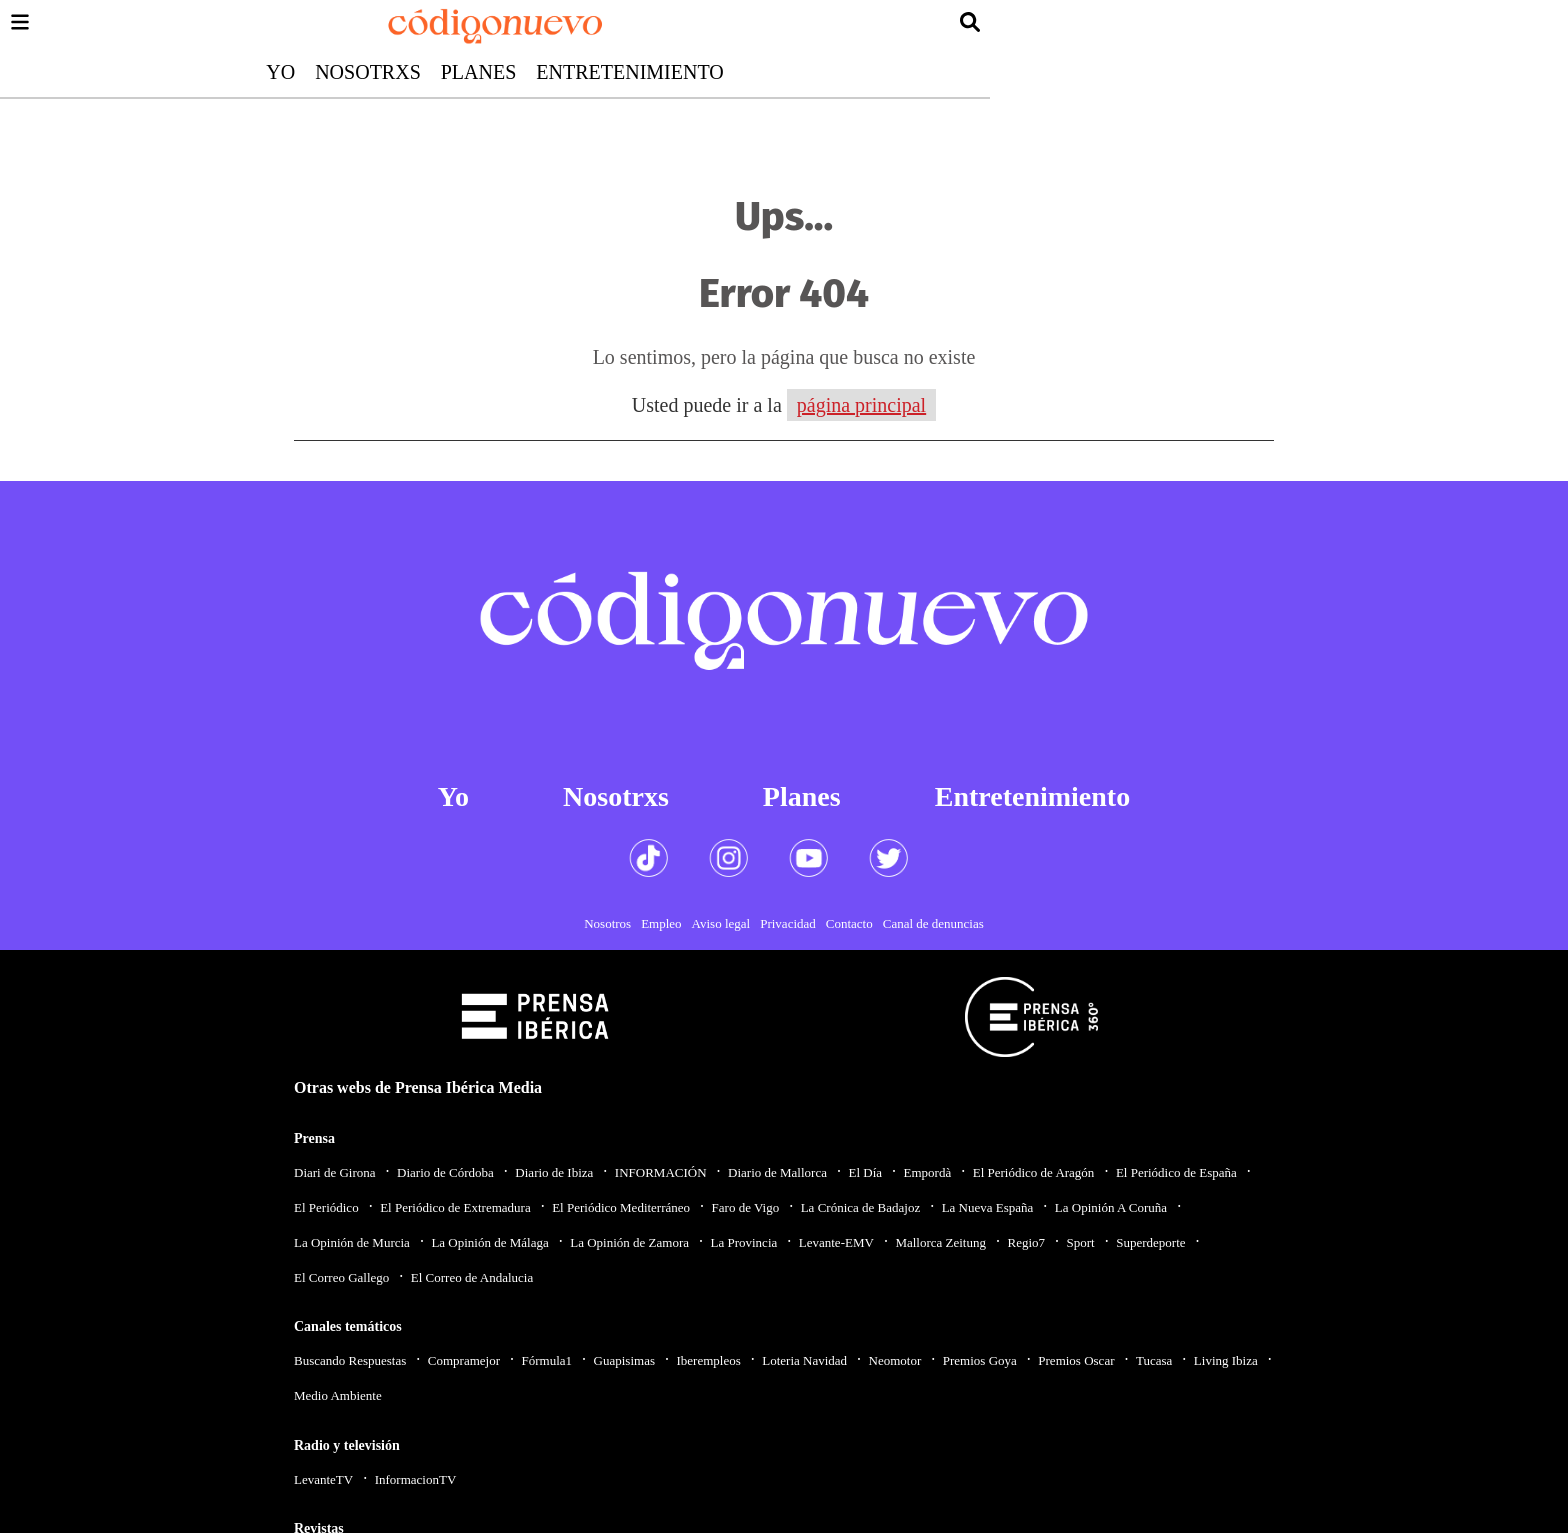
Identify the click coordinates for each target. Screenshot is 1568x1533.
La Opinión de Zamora (629, 1242)
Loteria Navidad (804, 1360)
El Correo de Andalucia (472, 1277)
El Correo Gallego (341, 1277)
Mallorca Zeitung (940, 1242)
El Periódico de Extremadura (455, 1207)
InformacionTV (416, 1479)
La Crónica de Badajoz (860, 1207)
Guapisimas (624, 1360)
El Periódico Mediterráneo (621, 1207)
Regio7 (1026, 1242)
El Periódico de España (1176, 1172)
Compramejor (464, 1360)
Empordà (928, 1172)
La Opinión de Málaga (489, 1242)
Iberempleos (708, 1360)
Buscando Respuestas (350, 1360)
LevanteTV (323, 1479)
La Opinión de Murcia (352, 1242)
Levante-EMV (836, 1242)
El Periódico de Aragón (1034, 1172)
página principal (861, 405)
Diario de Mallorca (777, 1172)
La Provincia (743, 1242)
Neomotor (895, 1360)
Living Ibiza (1226, 1360)
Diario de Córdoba (445, 1172)
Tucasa (1154, 1360)
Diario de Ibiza (554, 1172)
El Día (865, 1172)
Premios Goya (980, 1360)
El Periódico (326, 1207)
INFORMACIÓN (661, 1172)
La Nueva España (988, 1207)
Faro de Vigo (746, 1207)
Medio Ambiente (338, 1395)
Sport (1081, 1242)
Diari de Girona (335, 1172)
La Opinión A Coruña (1111, 1207)
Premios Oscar (1076, 1360)
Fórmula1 (547, 1360)
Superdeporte (1150, 1242)
